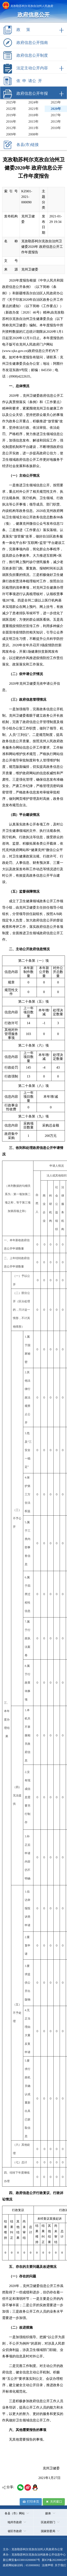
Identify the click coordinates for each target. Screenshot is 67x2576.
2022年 (11, 109)
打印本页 (31, 2502)
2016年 (11, 121)
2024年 (33, 102)
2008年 (33, 134)
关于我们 (60, 2565)
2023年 (56, 102)
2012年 (11, 128)
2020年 (56, 109)
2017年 (56, 115)
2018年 (33, 115)
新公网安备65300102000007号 (21, 2559)
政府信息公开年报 (32, 93)
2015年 (33, 121)
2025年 (11, 102)
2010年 (56, 128)
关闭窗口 (53, 2502)
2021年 (33, 109)
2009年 (11, 134)
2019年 (11, 115)
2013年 (56, 121)
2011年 (33, 128)
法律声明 (47, 2565)
